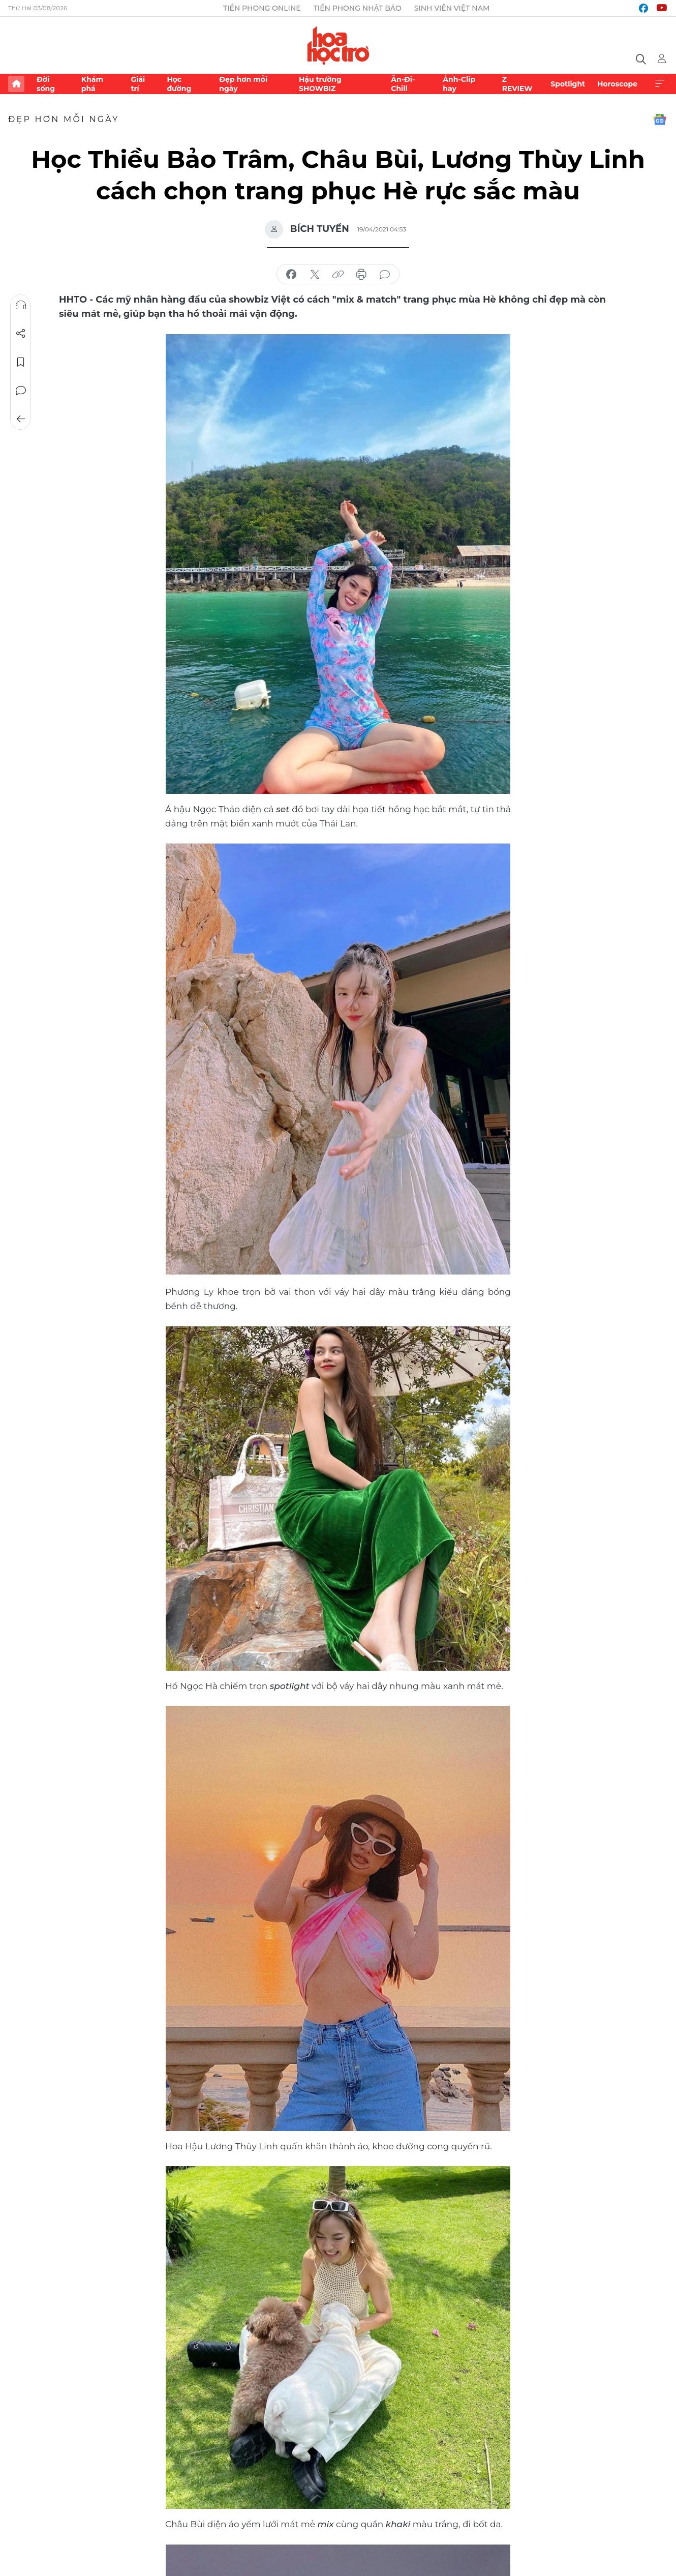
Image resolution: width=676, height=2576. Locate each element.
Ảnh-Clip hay (459, 84)
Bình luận (21, 390)
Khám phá (92, 84)
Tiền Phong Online (262, 8)
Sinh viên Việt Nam (452, 8)
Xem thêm (660, 84)
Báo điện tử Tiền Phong (338, 45)
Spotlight (567, 83)
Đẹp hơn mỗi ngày (243, 84)
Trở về (21, 419)
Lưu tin (21, 362)
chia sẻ (291, 275)
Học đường (179, 84)
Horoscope (617, 83)
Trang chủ (16, 84)
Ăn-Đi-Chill (403, 84)
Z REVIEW (517, 84)
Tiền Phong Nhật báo (358, 8)
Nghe (21, 305)
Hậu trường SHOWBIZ (320, 84)
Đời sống (46, 84)
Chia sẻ (21, 334)
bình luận (385, 275)
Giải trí (138, 84)
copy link (338, 275)
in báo (361, 275)
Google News (660, 119)
